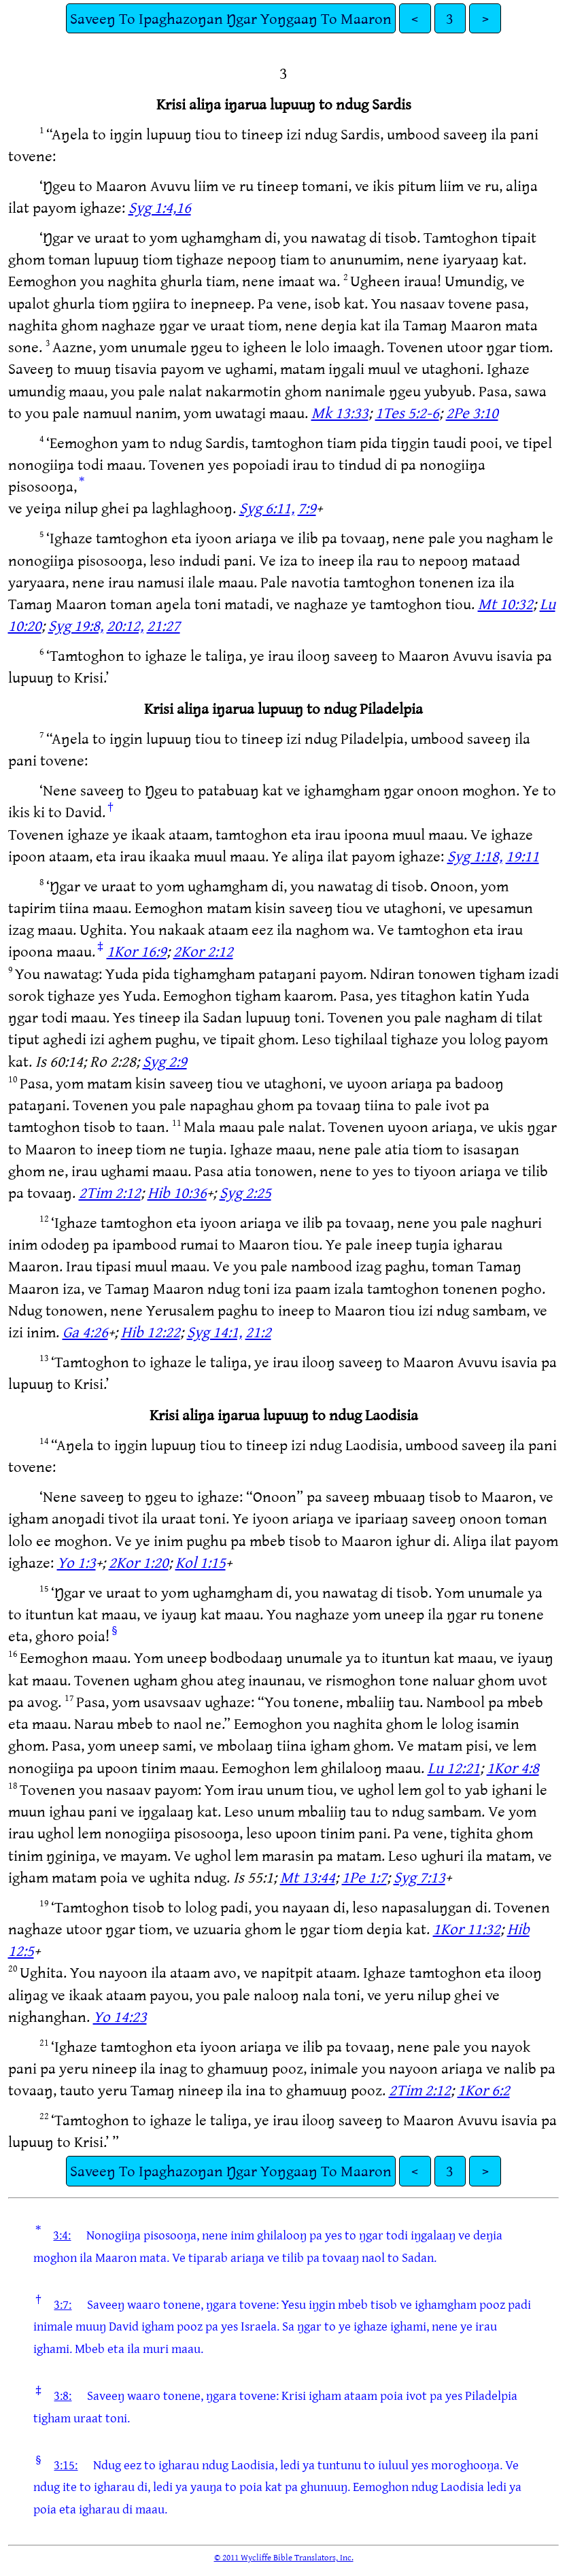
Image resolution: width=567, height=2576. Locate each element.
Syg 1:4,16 (159, 207)
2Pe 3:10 (472, 412)
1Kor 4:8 (513, 1767)
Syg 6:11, (266, 507)
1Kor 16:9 (137, 951)
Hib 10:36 (177, 1192)
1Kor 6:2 (484, 2089)
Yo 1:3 (76, 1562)
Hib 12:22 (150, 1331)
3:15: (66, 2464)
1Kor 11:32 (466, 1928)
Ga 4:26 (85, 1331)
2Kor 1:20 (139, 1562)
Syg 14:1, (214, 1331)
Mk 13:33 (339, 412)
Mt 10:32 (505, 603)
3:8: (62, 2395)
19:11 (522, 855)
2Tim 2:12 (110, 1192)
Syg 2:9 (165, 1061)
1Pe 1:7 (364, 1877)
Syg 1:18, (474, 855)
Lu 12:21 (454, 1767)
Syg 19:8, (75, 625)
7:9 (307, 507)
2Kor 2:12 (203, 951)
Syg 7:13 (419, 1877)
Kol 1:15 (200, 1562)
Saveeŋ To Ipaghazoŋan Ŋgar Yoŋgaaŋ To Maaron (231, 18)
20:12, (125, 625)
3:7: (62, 2304)
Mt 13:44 (307, 1877)
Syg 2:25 (245, 1192)
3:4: (62, 2234)
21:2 (258, 1331)
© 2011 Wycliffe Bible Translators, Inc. (284, 2557)
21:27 (163, 625)
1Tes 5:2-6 (407, 412)
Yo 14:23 (120, 2016)
